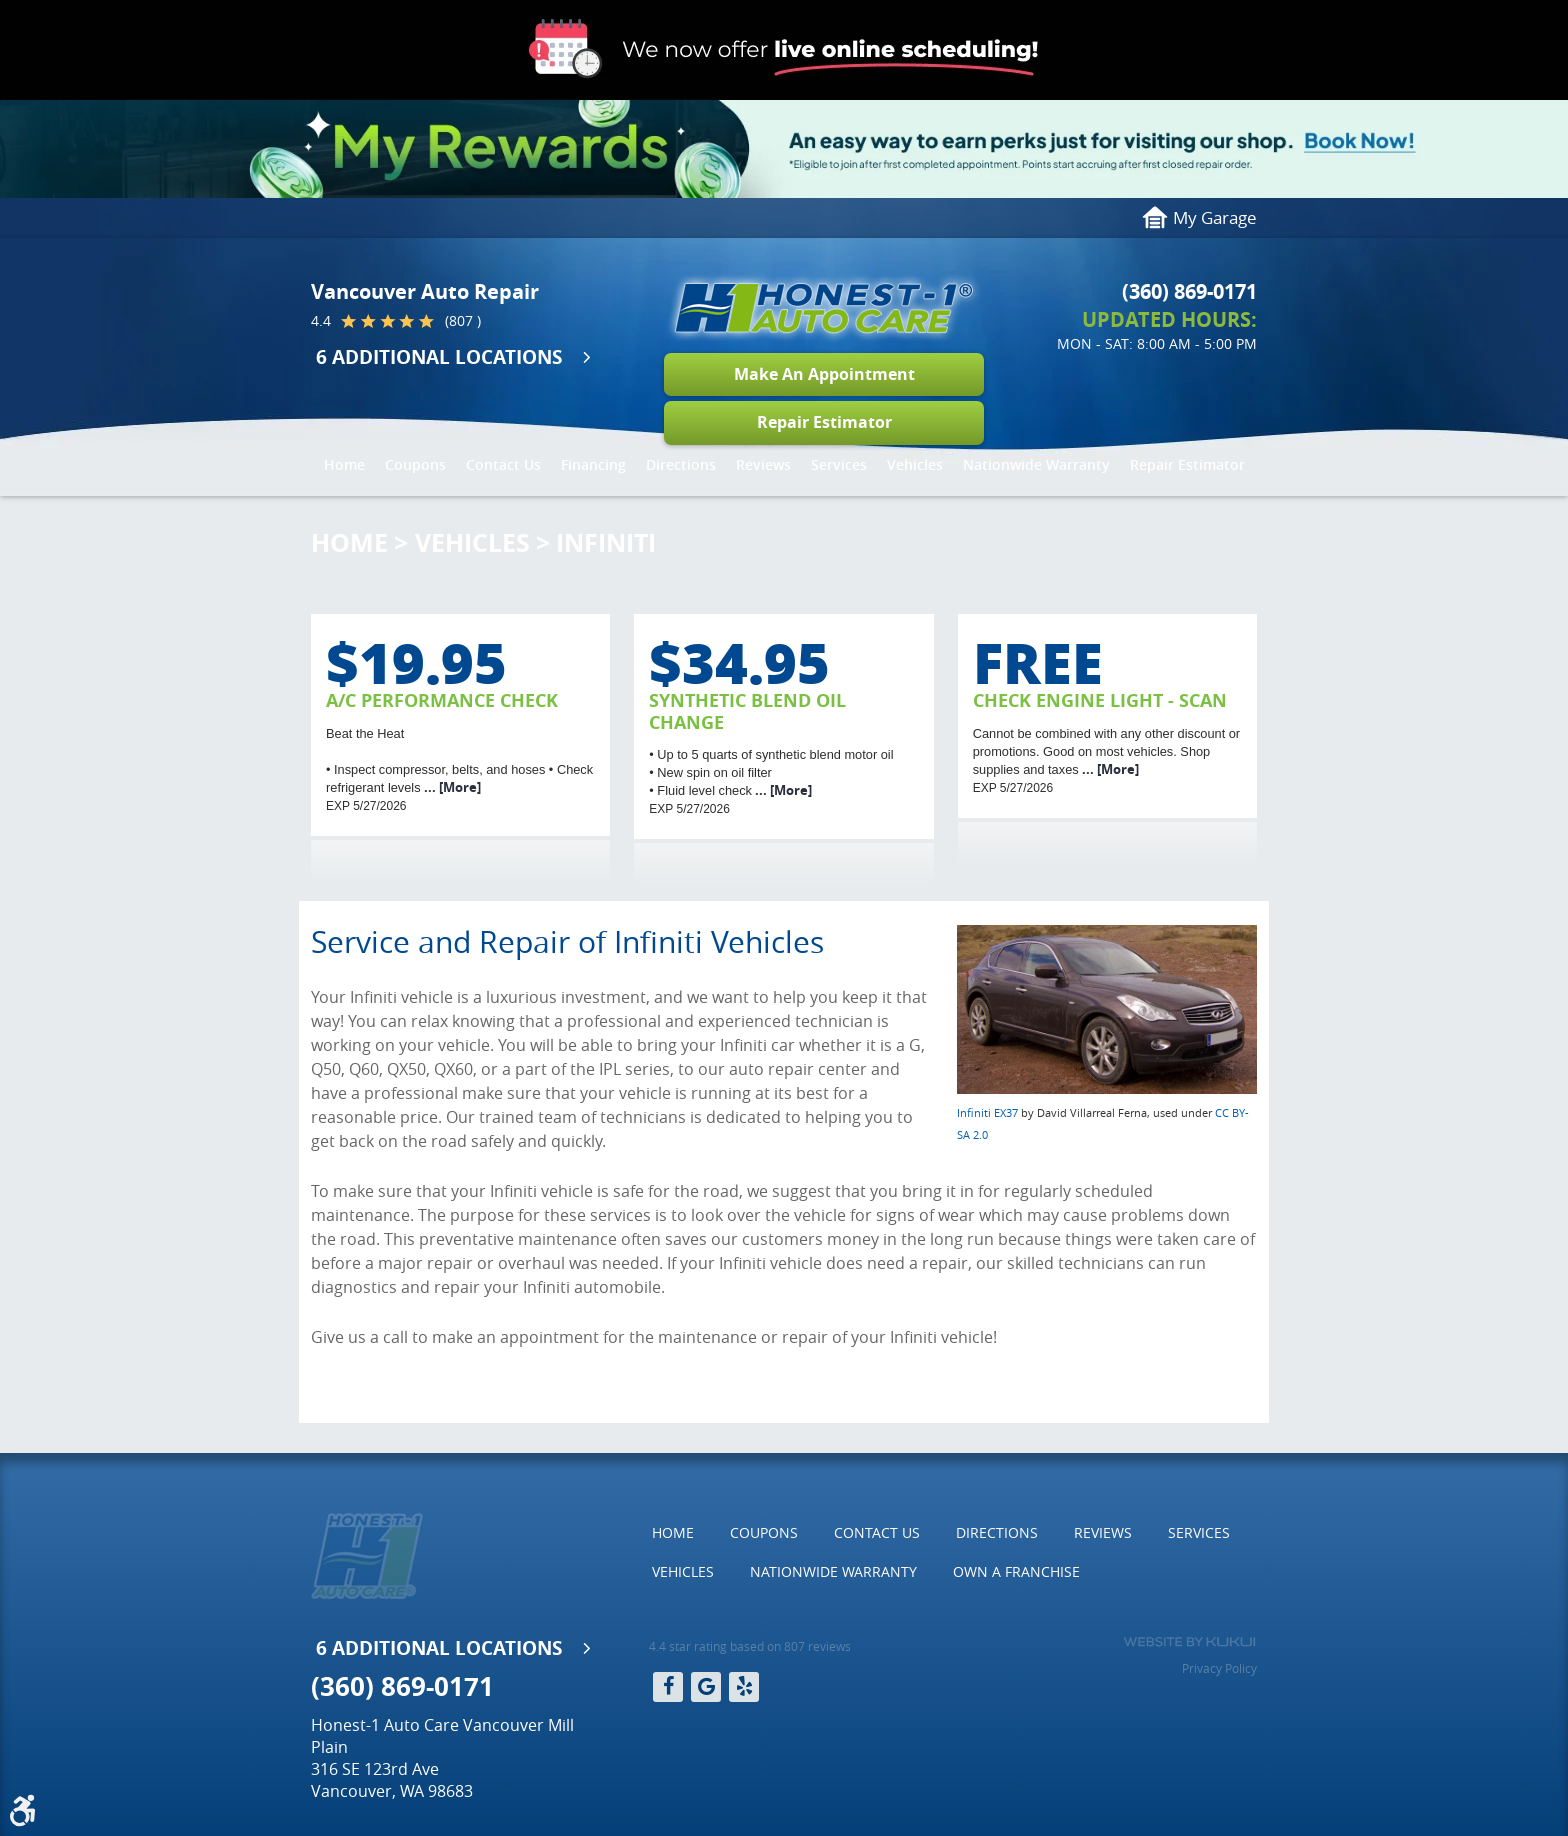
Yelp (744, 1687)
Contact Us (503, 464)
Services (839, 464)
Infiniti (606, 542)
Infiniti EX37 (987, 1112)
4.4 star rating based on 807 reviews (750, 1646)
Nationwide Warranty (1036, 464)
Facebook (668, 1687)
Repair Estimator (824, 422)
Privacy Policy (1219, 1668)
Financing (593, 464)
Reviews (763, 464)
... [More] (451, 787)
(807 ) (463, 321)
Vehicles (915, 464)
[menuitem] (344, 465)
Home (344, 464)
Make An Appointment (824, 374)
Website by (1189, 1642)
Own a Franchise (1016, 1571)
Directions (681, 464)
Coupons (415, 464)
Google (706, 1687)
